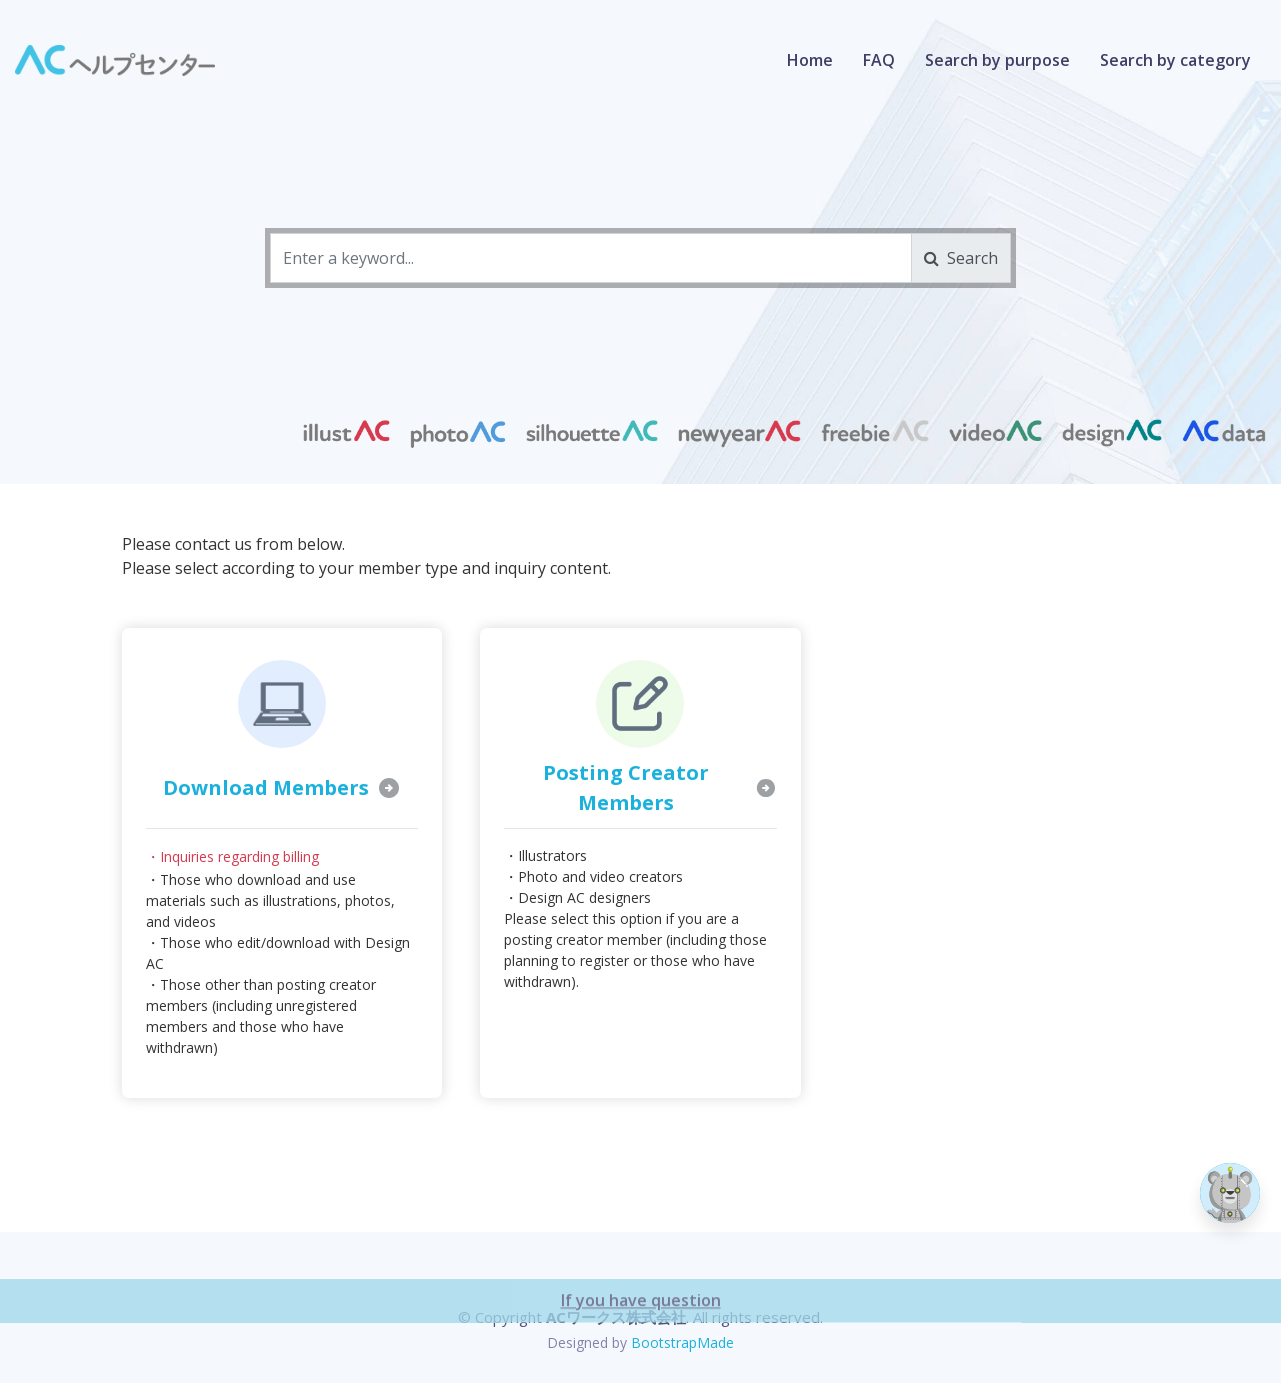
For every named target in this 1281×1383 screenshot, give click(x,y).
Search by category (1175, 60)
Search (961, 258)
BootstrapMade (682, 1342)
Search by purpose (997, 60)
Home (810, 60)
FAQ (879, 60)
